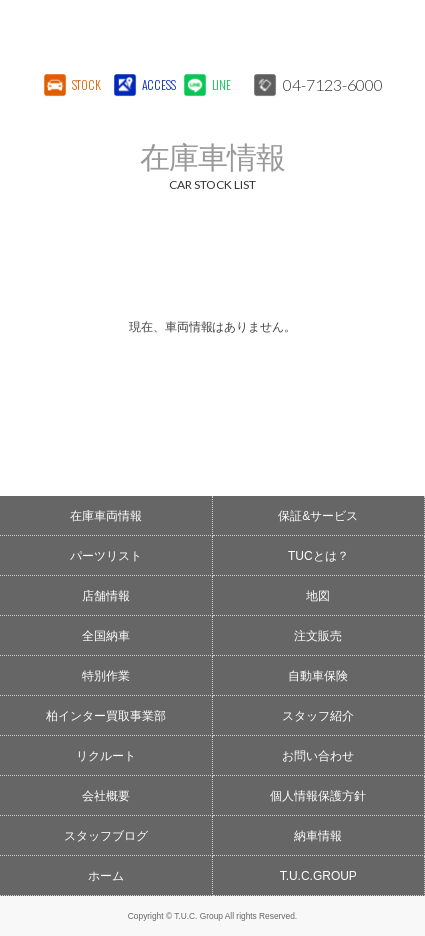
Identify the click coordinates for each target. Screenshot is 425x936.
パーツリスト (106, 556)
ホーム (106, 876)
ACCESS (157, 84)
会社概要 (106, 796)
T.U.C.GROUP (318, 876)
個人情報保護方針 (318, 796)
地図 (318, 596)
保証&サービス (318, 516)
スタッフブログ (106, 836)
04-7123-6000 (333, 84)
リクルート (106, 756)
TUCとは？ (318, 556)
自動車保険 (318, 676)
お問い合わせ (318, 756)
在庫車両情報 (106, 516)
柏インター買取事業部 (106, 716)
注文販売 (318, 636)
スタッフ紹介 (318, 716)
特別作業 (106, 676)
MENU (390, 35)
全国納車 (106, 636)
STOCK (87, 84)
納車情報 (318, 836)
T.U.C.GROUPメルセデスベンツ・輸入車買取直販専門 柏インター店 (163, 35)
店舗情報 (106, 596)
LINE (222, 84)
